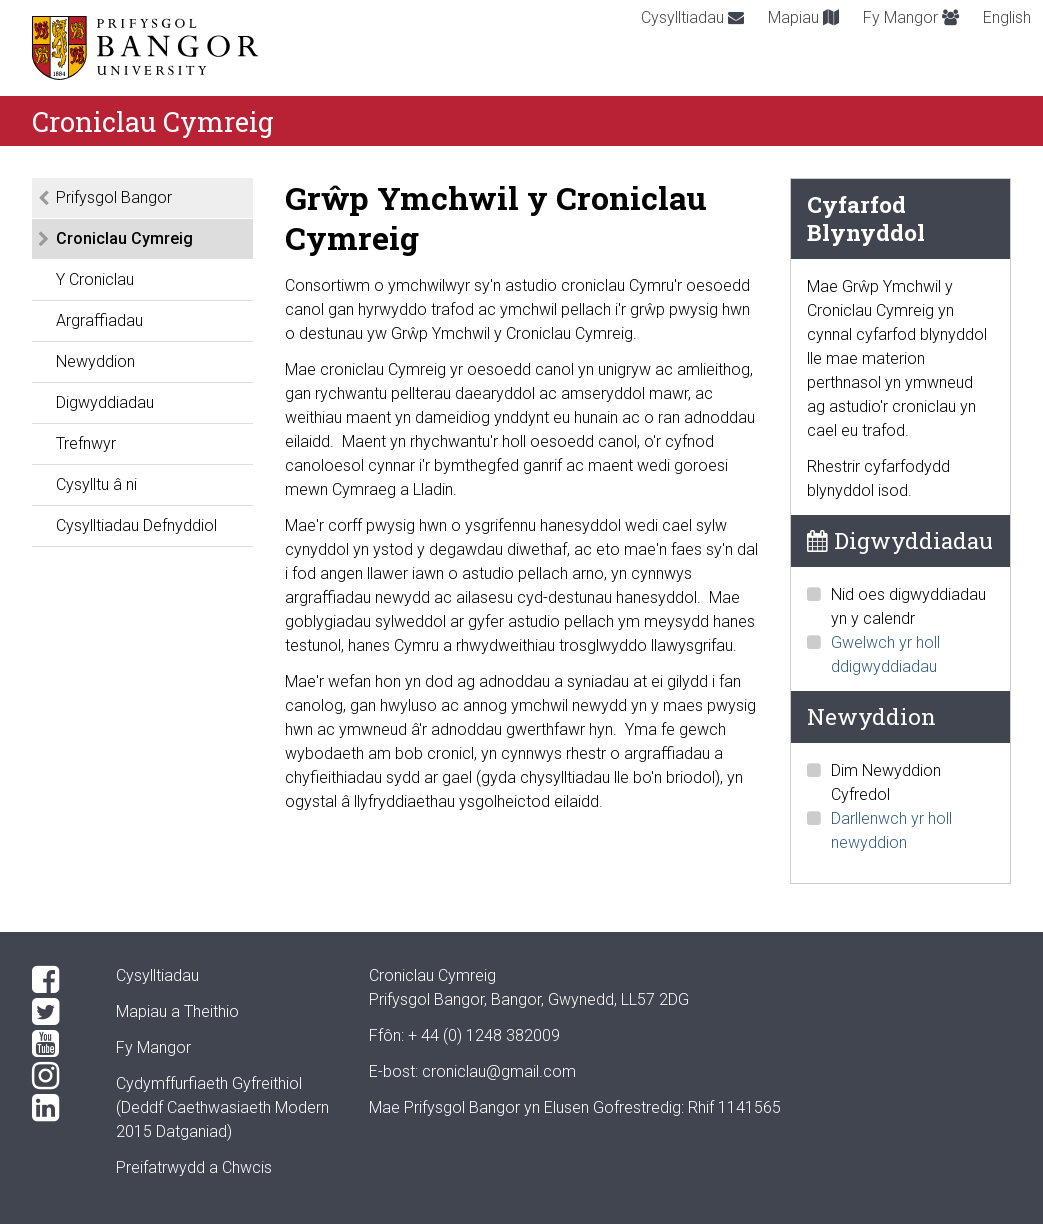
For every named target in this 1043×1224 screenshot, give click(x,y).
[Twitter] (58, 1012)
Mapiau (803, 17)
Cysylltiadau (692, 17)
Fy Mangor (911, 17)
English (1007, 17)
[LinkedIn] (58, 1108)
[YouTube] (58, 1044)
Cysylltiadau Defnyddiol (136, 525)
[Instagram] (58, 1076)
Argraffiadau (99, 320)
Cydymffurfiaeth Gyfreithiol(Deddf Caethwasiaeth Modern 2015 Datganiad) (222, 1107)
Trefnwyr (86, 443)
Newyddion (95, 361)
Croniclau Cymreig (124, 238)
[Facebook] (58, 980)
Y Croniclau (95, 279)
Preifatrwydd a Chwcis (194, 1167)
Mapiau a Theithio (177, 1011)
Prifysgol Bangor (114, 197)
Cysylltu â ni (96, 484)
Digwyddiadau (105, 402)
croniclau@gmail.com (499, 1071)
